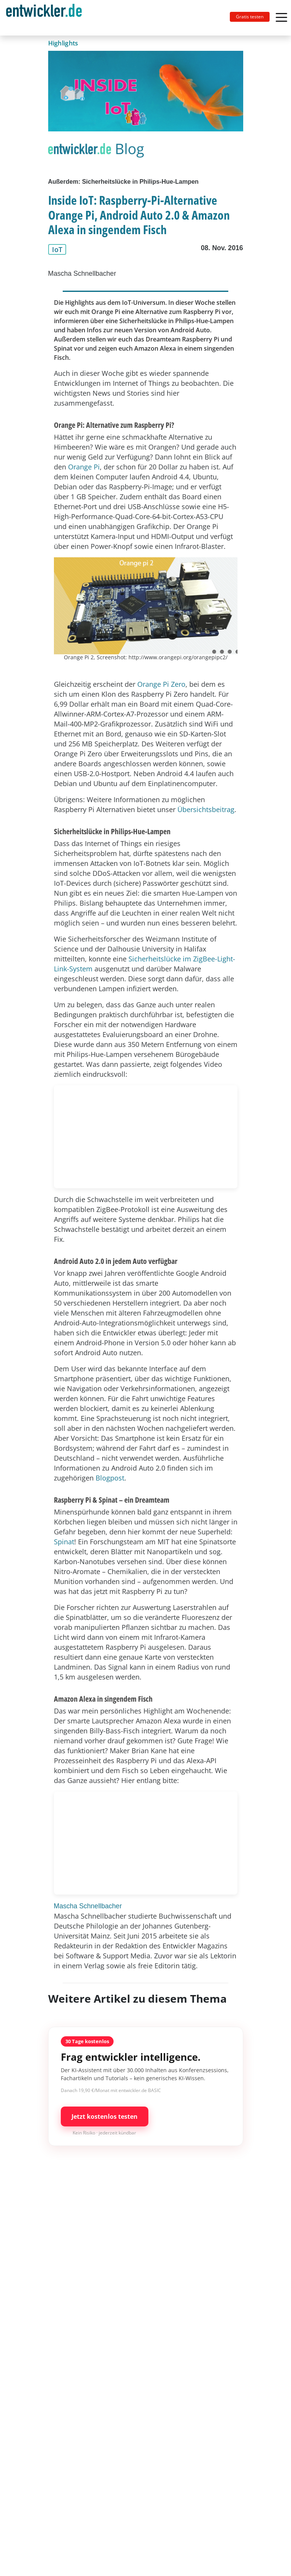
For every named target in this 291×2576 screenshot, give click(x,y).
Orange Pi (84, 466)
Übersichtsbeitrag (205, 809)
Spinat (64, 1541)
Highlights (63, 43)
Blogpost (110, 1477)
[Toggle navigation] (47, 18)
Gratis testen (249, 16)
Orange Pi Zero (161, 684)
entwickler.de (44, 19)
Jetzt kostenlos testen (105, 2116)
